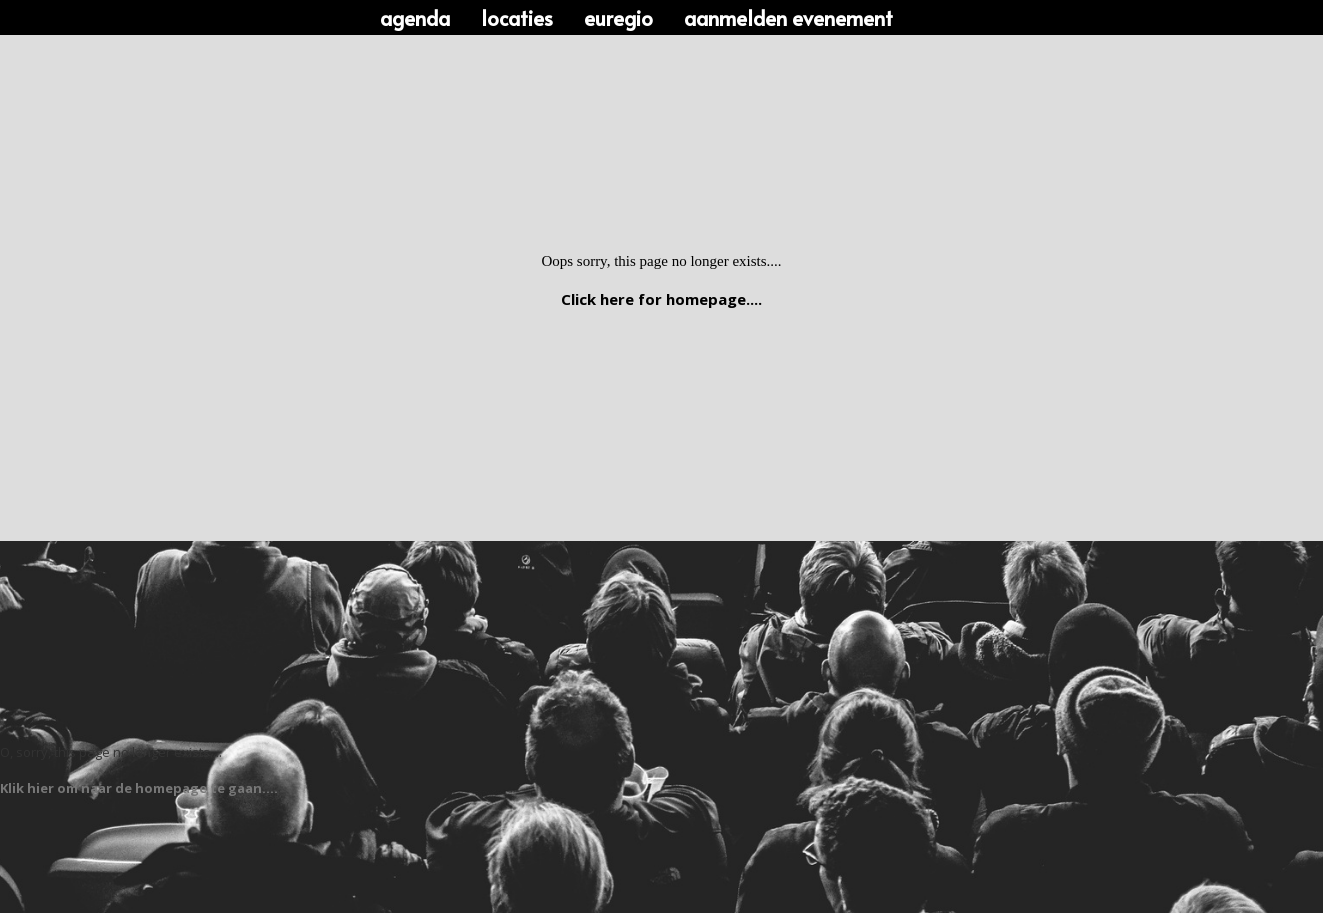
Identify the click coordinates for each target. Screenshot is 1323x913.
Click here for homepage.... (661, 299)
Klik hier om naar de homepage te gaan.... (139, 788)
